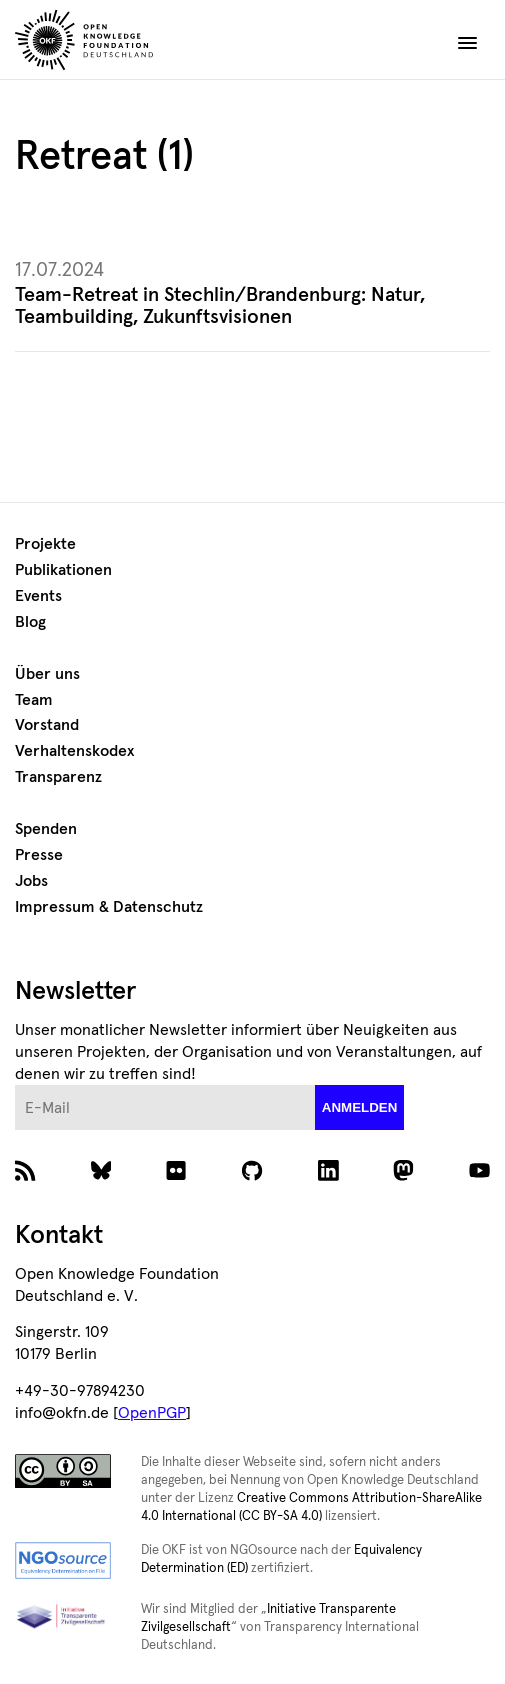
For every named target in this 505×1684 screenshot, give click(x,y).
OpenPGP (152, 1413)
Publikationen (63, 570)
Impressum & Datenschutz (109, 907)
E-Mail (15, 1085)
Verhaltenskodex (74, 751)
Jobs (31, 881)
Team (34, 700)
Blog (30, 622)
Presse (39, 855)
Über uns (47, 674)
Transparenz (58, 777)
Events (38, 596)
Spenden (46, 829)
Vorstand (47, 725)
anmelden (360, 1107)
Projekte (45, 544)
